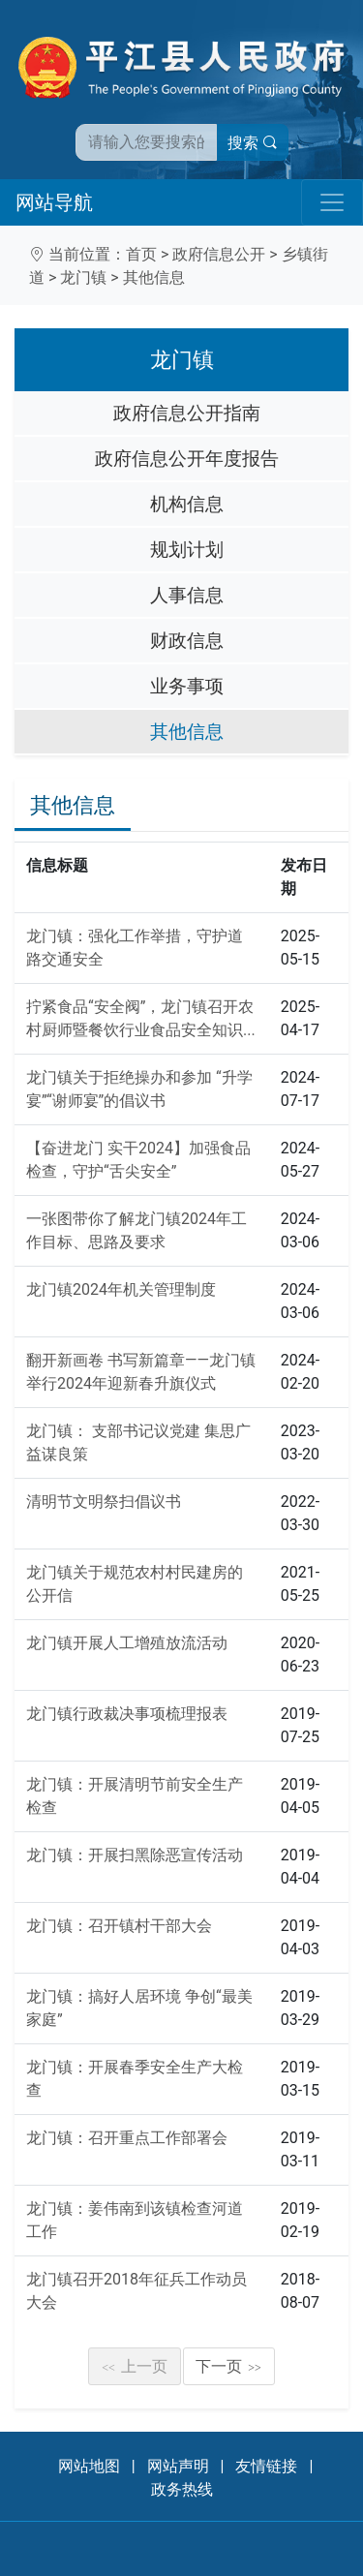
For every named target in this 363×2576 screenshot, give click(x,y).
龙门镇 (83, 277)
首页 (141, 254)
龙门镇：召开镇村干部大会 (119, 1926)
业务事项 (187, 686)
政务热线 (182, 2489)
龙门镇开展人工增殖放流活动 (126, 1643)
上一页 (134, 2366)
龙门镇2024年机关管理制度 (121, 1289)
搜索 (252, 143)
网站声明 (178, 2466)
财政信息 (187, 640)
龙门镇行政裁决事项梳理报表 (126, 1713)
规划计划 (187, 549)
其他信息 (154, 277)
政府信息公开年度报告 (187, 458)
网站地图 (89, 2466)
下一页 (228, 2366)
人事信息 (187, 595)
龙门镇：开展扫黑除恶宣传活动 (134, 1855)
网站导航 (54, 202)
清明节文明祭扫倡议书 (103, 1501)
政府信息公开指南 (186, 413)
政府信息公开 (218, 254)
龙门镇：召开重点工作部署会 (126, 2138)
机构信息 (187, 504)
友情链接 (266, 2466)
